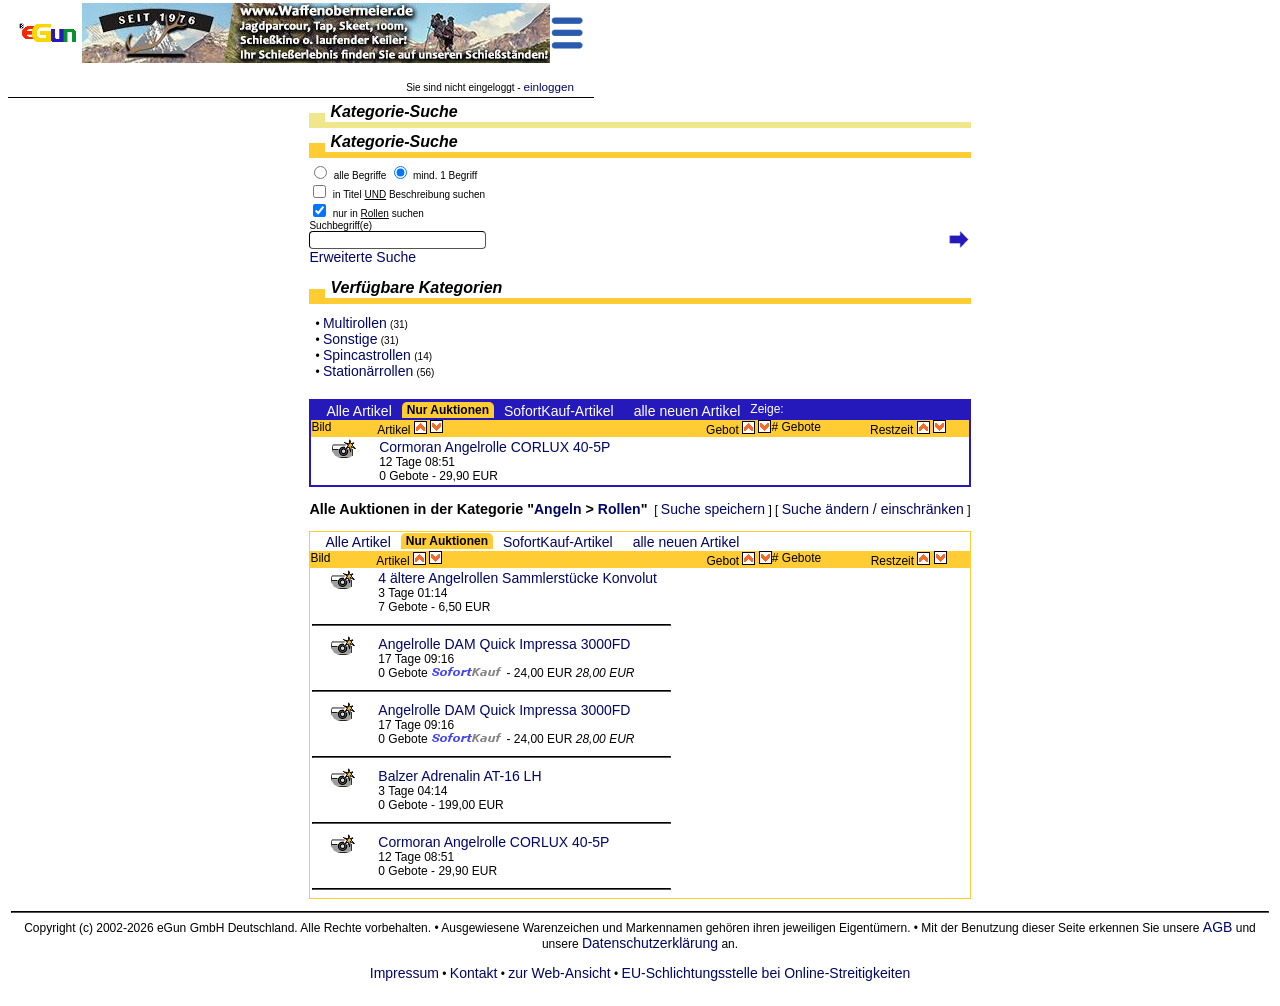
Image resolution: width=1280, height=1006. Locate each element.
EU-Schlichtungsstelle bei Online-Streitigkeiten (766, 973)
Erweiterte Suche (362, 257)
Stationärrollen (368, 371)
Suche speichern (713, 509)
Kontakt (473, 973)
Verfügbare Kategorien (416, 287)
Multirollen (355, 323)
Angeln (557, 509)
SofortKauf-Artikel (559, 411)
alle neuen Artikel (687, 411)
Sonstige (350, 339)
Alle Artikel (358, 411)
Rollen (619, 509)
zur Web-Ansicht (559, 973)
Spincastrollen (367, 355)
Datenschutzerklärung (650, 943)
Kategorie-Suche (393, 111)
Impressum (404, 973)
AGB (1218, 927)
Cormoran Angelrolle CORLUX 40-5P (494, 447)
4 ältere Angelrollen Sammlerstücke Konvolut (517, 578)
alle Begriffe (360, 175)
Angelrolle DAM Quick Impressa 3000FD (504, 644)
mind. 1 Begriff (445, 175)
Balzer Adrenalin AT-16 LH (459, 776)
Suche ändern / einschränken (873, 509)
